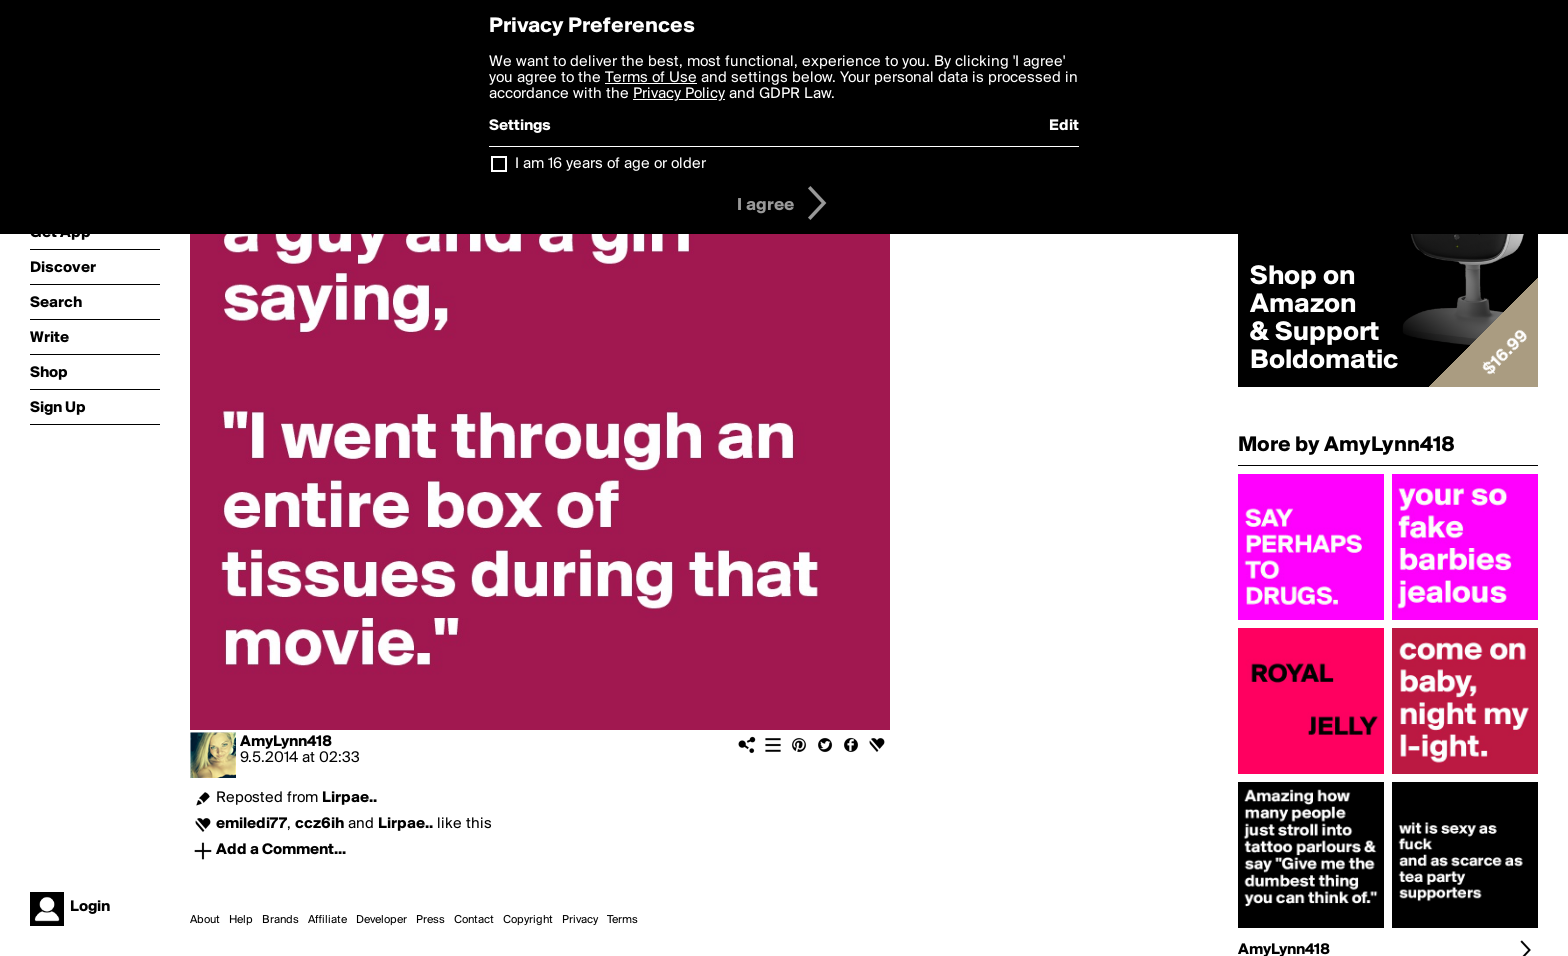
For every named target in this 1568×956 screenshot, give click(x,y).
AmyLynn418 (286, 742)
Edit (1064, 126)
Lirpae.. (349, 798)
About (205, 920)
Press (430, 920)
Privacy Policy (679, 94)
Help (241, 920)
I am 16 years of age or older (610, 164)
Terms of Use (651, 78)
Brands (280, 920)
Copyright (528, 920)
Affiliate (327, 920)
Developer (381, 920)
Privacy (580, 920)
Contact (474, 920)
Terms (622, 920)
